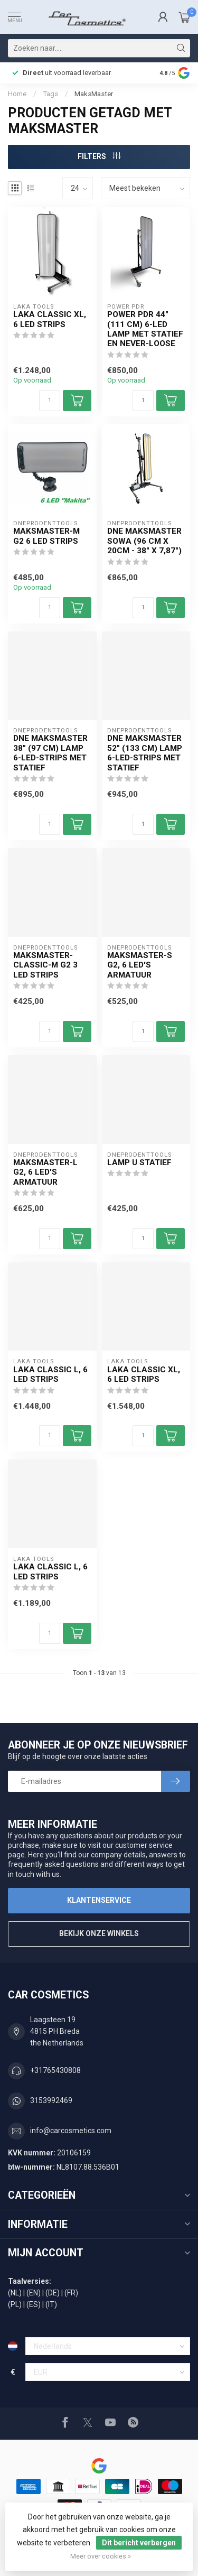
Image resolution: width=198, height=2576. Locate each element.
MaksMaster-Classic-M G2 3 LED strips (45, 965)
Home (17, 94)
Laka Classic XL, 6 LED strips (49, 319)
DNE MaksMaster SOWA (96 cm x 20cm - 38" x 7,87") (144, 540)
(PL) (15, 2304)
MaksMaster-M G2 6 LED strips (46, 535)
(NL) (15, 2293)
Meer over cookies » (100, 2556)
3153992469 (51, 2100)
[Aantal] (49, 400)
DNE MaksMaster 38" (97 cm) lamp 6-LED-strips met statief (50, 752)
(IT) (51, 2304)
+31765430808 (55, 2070)
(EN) (33, 2293)
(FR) (71, 2293)
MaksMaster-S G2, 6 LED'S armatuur (139, 965)
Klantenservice (99, 1900)
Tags (50, 94)
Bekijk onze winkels (99, 1933)
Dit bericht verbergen (139, 2542)
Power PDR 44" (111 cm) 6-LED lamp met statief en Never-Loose (145, 329)
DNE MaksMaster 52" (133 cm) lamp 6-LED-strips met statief (144, 752)
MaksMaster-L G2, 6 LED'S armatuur (45, 1172)
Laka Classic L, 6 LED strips (50, 1374)
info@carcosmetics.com (70, 2130)
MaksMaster (93, 94)
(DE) (52, 2293)
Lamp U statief (139, 1162)
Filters (99, 156)
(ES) (33, 2304)
